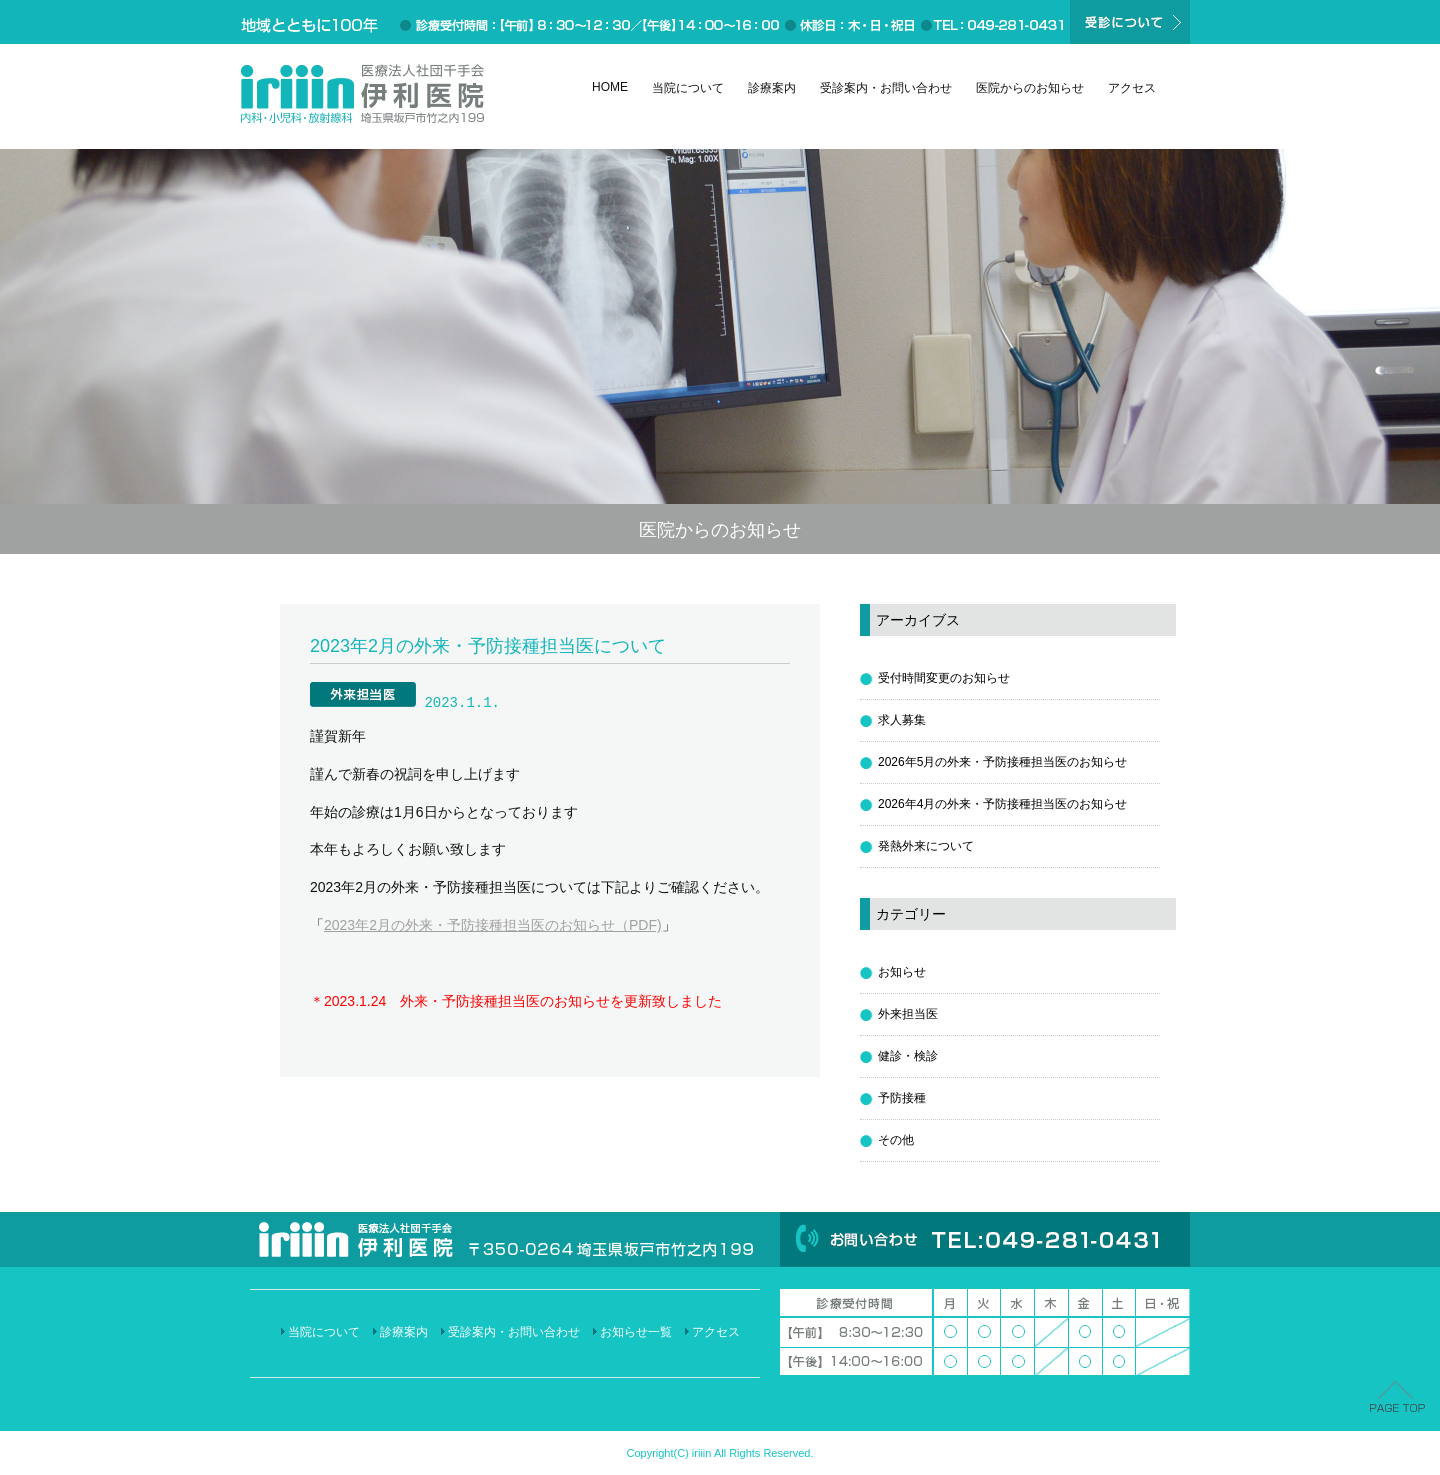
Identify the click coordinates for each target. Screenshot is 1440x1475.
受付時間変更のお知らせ (944, 678)
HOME (610, 87)
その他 (896, 1140)
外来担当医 (908, 1014)
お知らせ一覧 (636, 1332)
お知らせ (902, 972)
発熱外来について (926, 846)
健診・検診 (908, 1056)
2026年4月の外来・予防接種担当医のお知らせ (1002, 804)
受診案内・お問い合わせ (886, 88)
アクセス (1132, 88)
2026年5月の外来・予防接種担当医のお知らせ (1002, 762)
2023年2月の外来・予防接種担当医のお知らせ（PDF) (493, 925)
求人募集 (902, 720)
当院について (688, 88)
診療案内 (772, 88)
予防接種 (902, 1098)
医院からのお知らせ (1030, 88)
